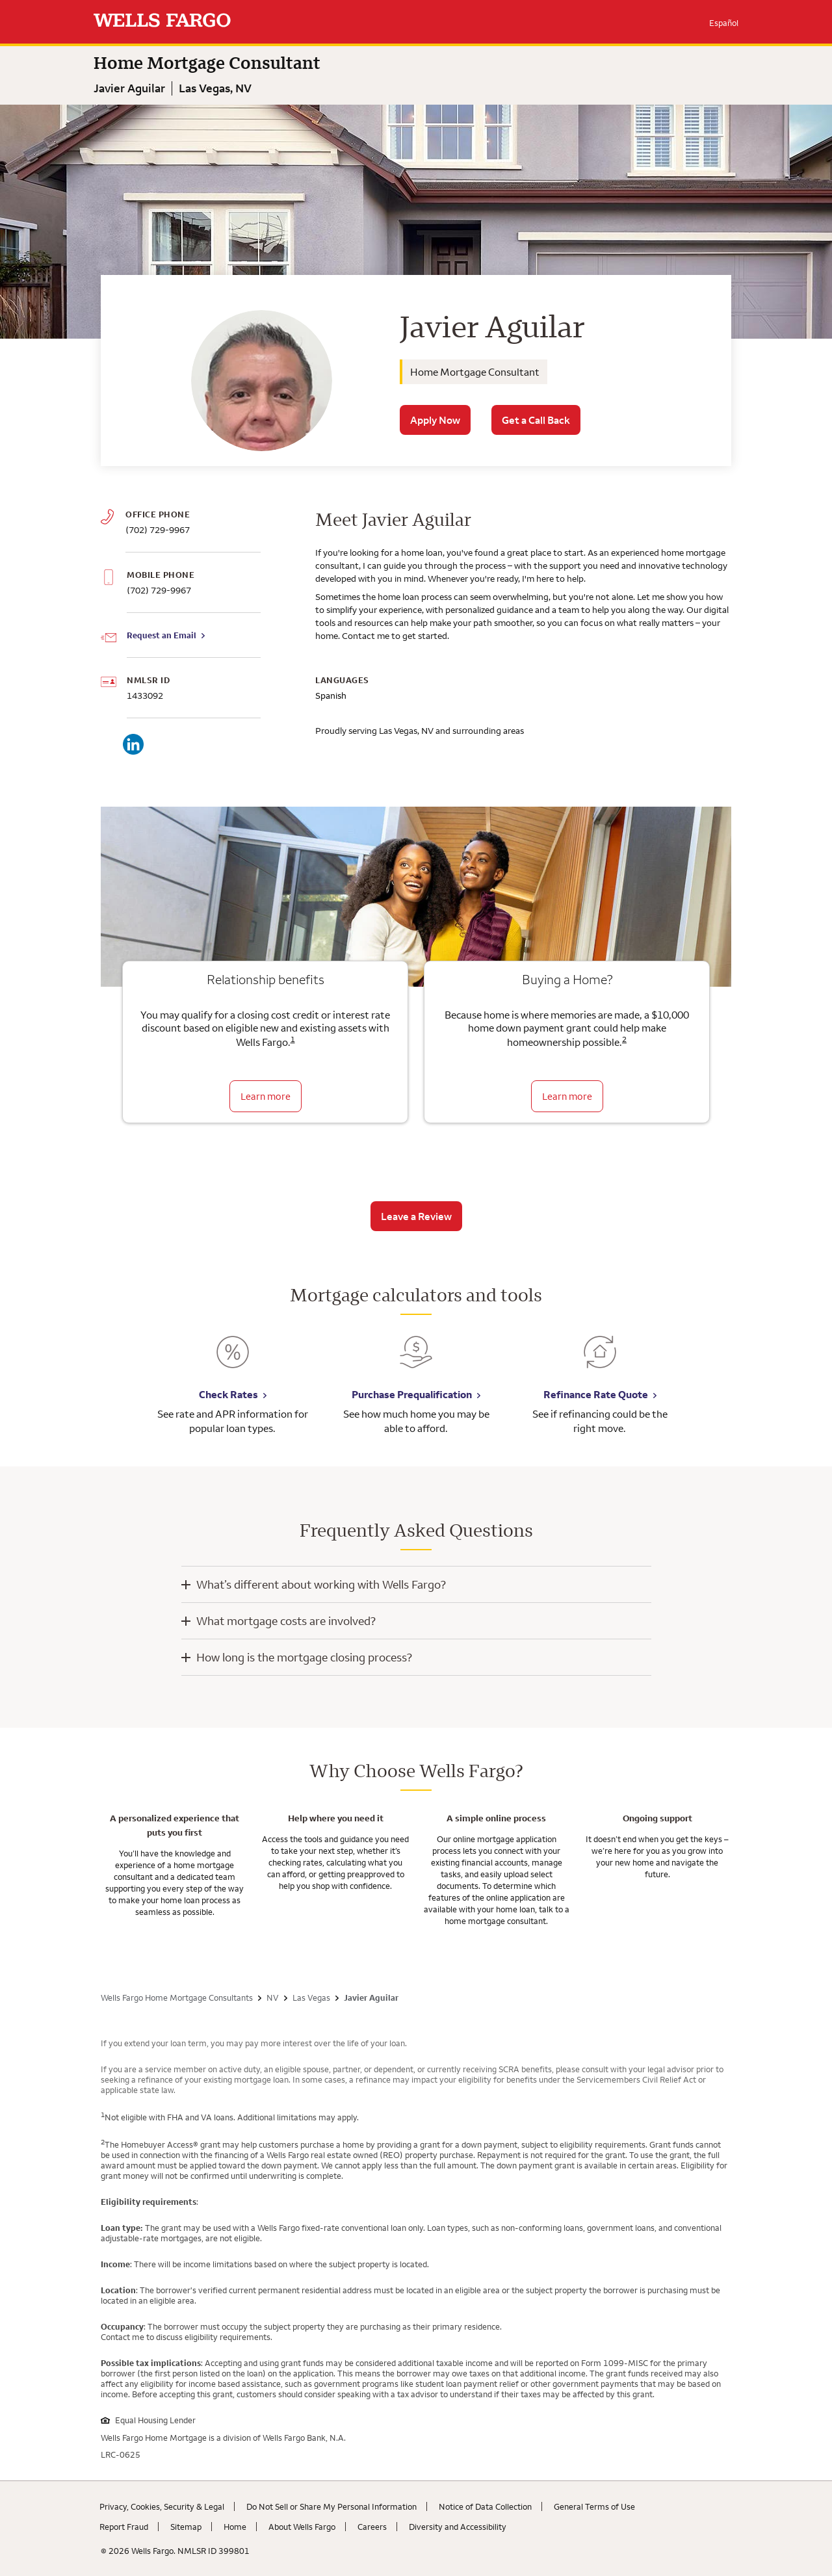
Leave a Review (416, 1216)
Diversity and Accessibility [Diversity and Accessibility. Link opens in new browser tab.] (457, 2526)
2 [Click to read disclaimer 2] (624, 1039)
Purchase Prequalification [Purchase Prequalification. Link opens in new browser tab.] (412, 1394)
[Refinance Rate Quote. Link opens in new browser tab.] (600, 1361)
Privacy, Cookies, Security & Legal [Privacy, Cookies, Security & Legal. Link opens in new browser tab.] (161, 2506)
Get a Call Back (536, 419)
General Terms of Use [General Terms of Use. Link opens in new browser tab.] (594, 2506)
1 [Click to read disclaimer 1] (293, 1039)
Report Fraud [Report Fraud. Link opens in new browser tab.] (123, 2526)
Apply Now (435, 419)
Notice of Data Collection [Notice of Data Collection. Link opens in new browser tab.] (485, 2506)
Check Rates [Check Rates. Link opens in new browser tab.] (228, 1394)
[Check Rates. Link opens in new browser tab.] (232, 1361)
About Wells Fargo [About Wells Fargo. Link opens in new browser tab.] (301, 2526)
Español (723, 23)
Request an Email (161, 635)
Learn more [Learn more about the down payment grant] (567, 1096)
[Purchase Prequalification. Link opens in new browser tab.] (416, 1361)
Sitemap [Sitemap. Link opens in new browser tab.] (186, 2526)
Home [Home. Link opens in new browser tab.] (235, 2526)
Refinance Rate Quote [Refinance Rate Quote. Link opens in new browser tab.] (595, 1394)
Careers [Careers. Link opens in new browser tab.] (372, 2526)
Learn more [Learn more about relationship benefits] (265, 1096)
